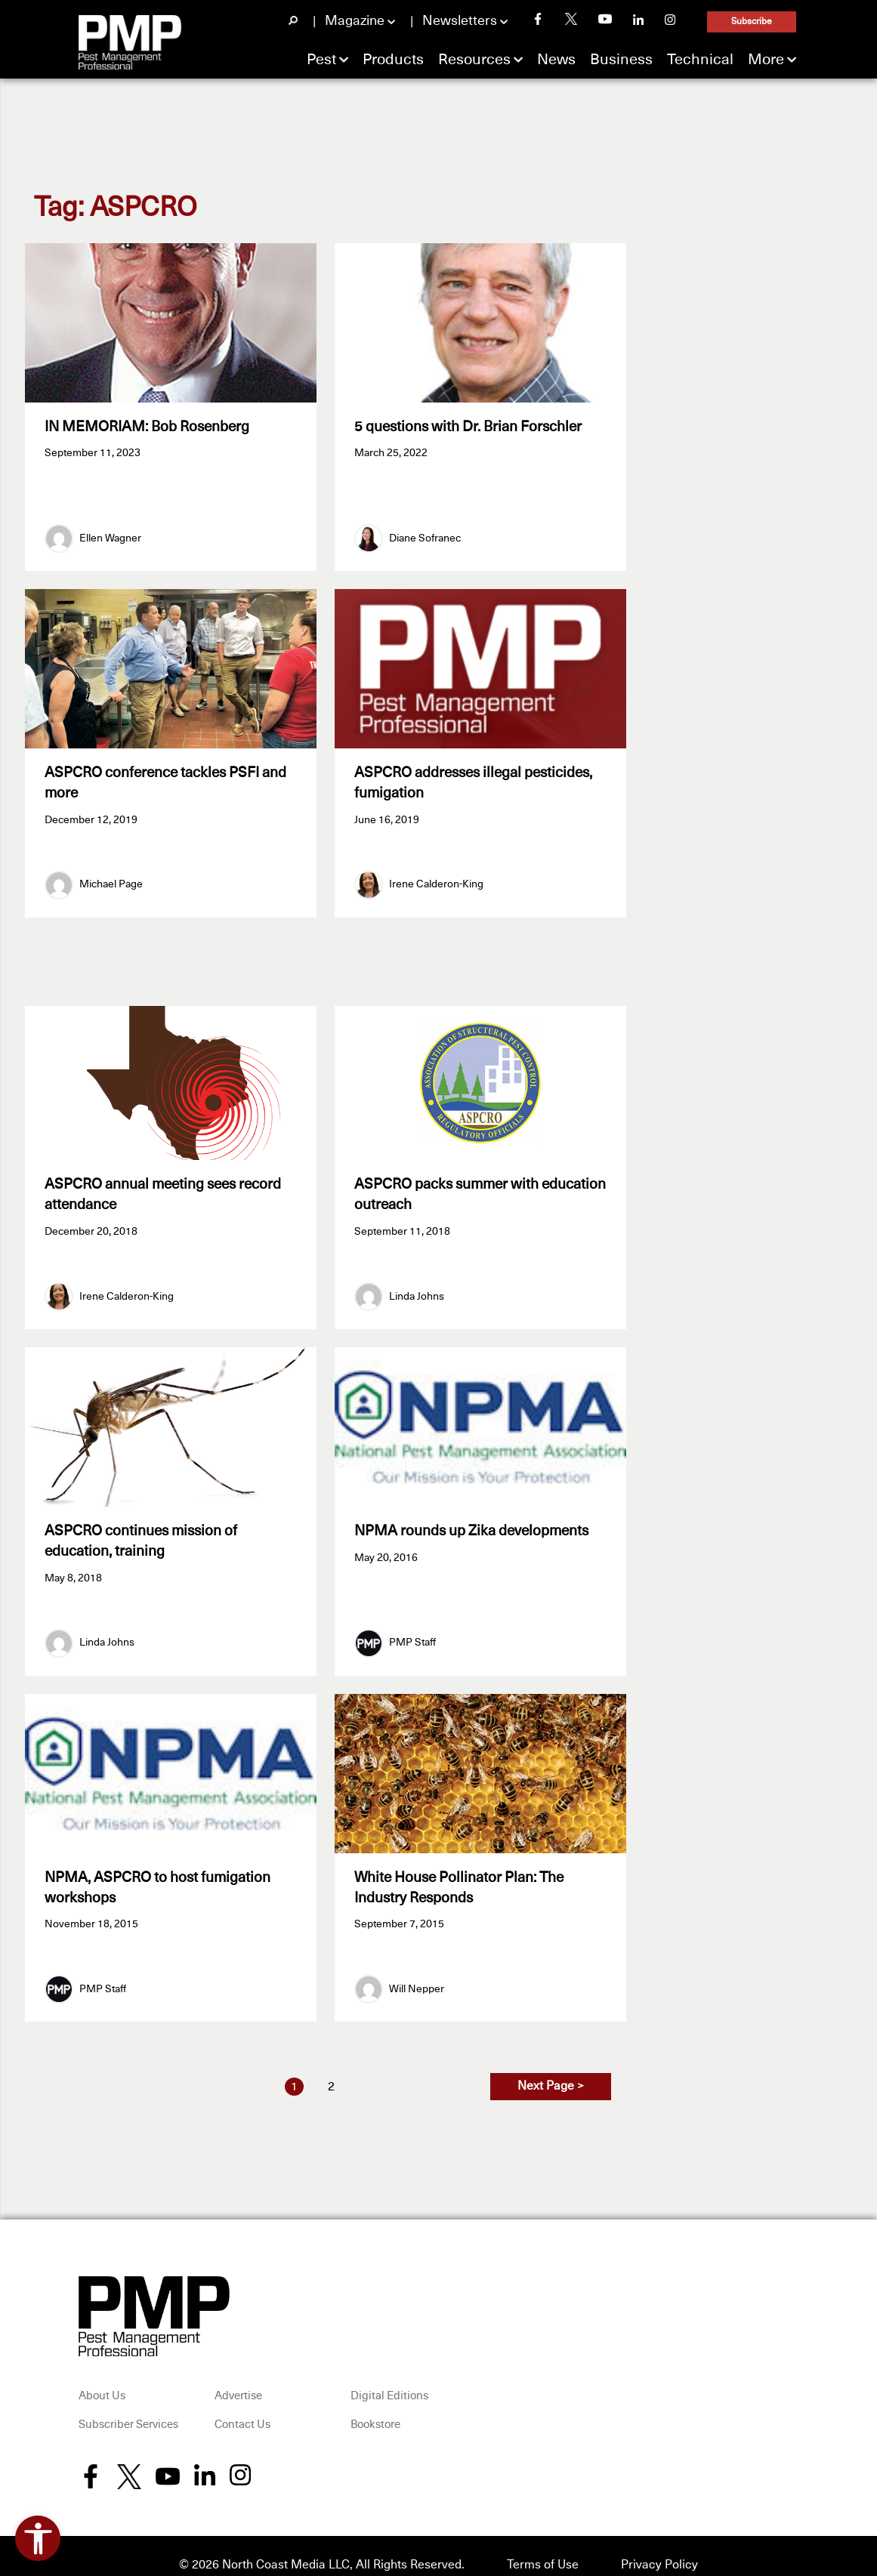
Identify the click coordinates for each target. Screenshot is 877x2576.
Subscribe (751, 21)
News (556, 59)
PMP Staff (412, 1629)
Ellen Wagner (110, 534)
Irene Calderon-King (436, 876)
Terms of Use (543, 2547)
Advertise (238, 2378)
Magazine (354, 21)
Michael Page (111, 876)
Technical (700, 59)
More (766, 59)
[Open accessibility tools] (37, 2538)
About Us (102, 2378)
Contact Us (242, 2407)
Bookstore (375, 2407)
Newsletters (459, 21)
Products (393, 59)
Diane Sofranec (425, 534)
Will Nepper (416, 1971)
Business (621, 59)
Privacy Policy (659, 2547)
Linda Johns (416, 1287)
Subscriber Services (128, 2407)
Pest (321, 59)
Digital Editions (389, 2378)
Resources (474, 59)
